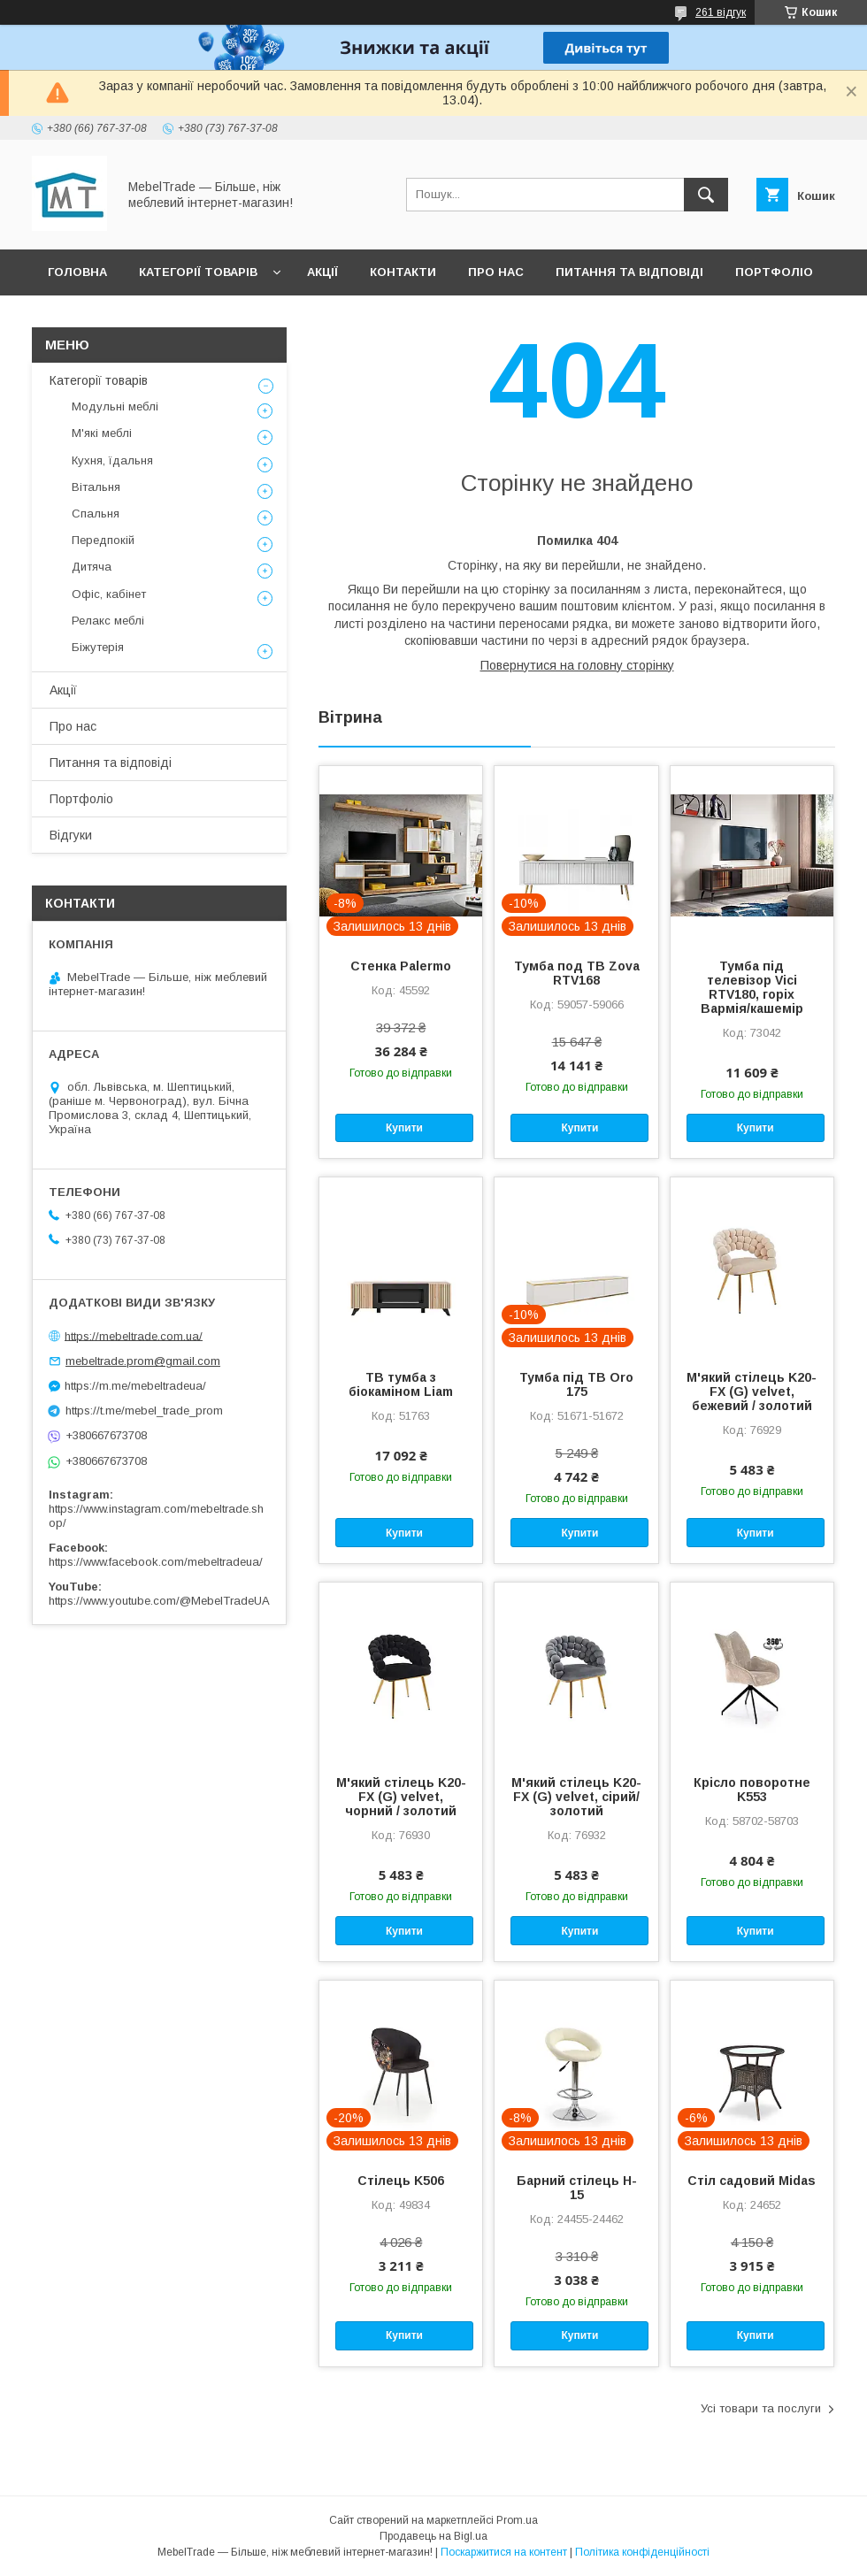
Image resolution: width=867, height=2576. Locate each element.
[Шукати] (706, 194)
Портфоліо (774, 272)
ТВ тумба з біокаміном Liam (401, 1384)
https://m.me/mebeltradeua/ (135, 1385)
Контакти (403, 272)
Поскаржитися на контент (504, 2552)
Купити (404, 1128)
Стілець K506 (400, 2181)
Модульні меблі (115, 406)
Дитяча (91, 566)
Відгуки (73, 318)
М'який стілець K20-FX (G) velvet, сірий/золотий (576, 1796)
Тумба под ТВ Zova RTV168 (577, 973)
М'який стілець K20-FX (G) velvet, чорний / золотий (401, 1796)
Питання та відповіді (629, 272)
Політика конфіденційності (642, 2552)
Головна (77, 272)
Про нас (496, 272)
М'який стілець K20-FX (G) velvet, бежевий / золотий (752, 1391)
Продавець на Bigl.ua (433, 2536)
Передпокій (103, 540)
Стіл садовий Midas (751, 2181)
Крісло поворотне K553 (752, 1789)
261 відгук (720, 12)
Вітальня (96, 487)
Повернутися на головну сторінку (577, 665)
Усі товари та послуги (761, 2408)
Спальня (95, 513)
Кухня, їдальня (112, 460)
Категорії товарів (198, 272)
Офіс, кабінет (109, 594)
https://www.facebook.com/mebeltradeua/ (156, 1561)
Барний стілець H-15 (577, 2188)
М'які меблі (102, 433)
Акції (322, 272)
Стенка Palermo (400, 966)
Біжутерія (98, 647)
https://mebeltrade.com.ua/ (134, 1335)
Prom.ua (517, 2520)
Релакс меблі (108, 620)
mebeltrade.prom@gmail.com (142, 1361)
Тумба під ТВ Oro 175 (576, 1384)
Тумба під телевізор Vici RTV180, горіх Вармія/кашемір (752, 987)
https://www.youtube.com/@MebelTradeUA (159, 1600)
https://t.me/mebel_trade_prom (144, 1410)
